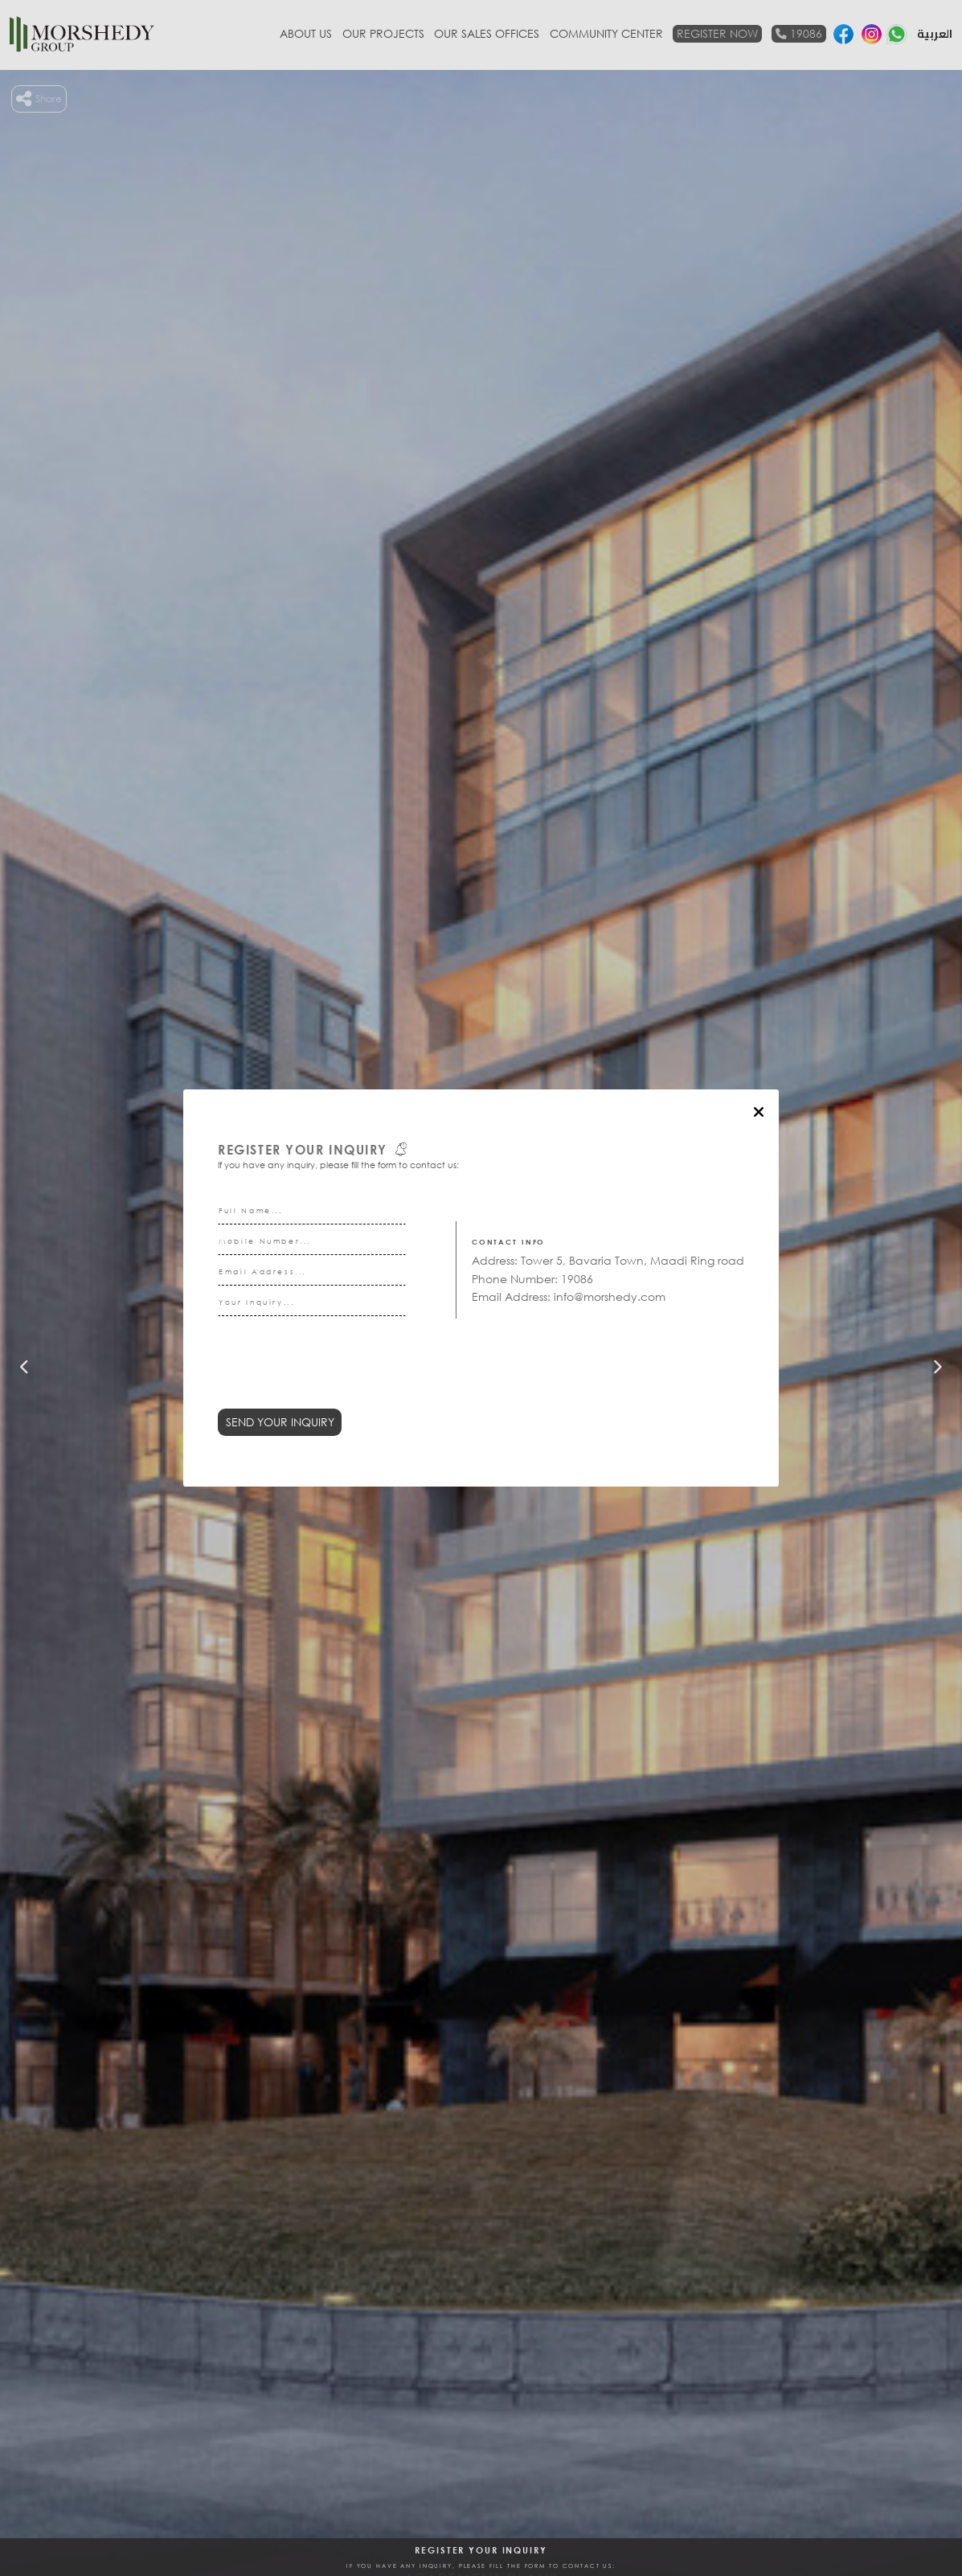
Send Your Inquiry (280, 1422)
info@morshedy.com (609, 1296)
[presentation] (340, 1371)
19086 (577, 1279)
